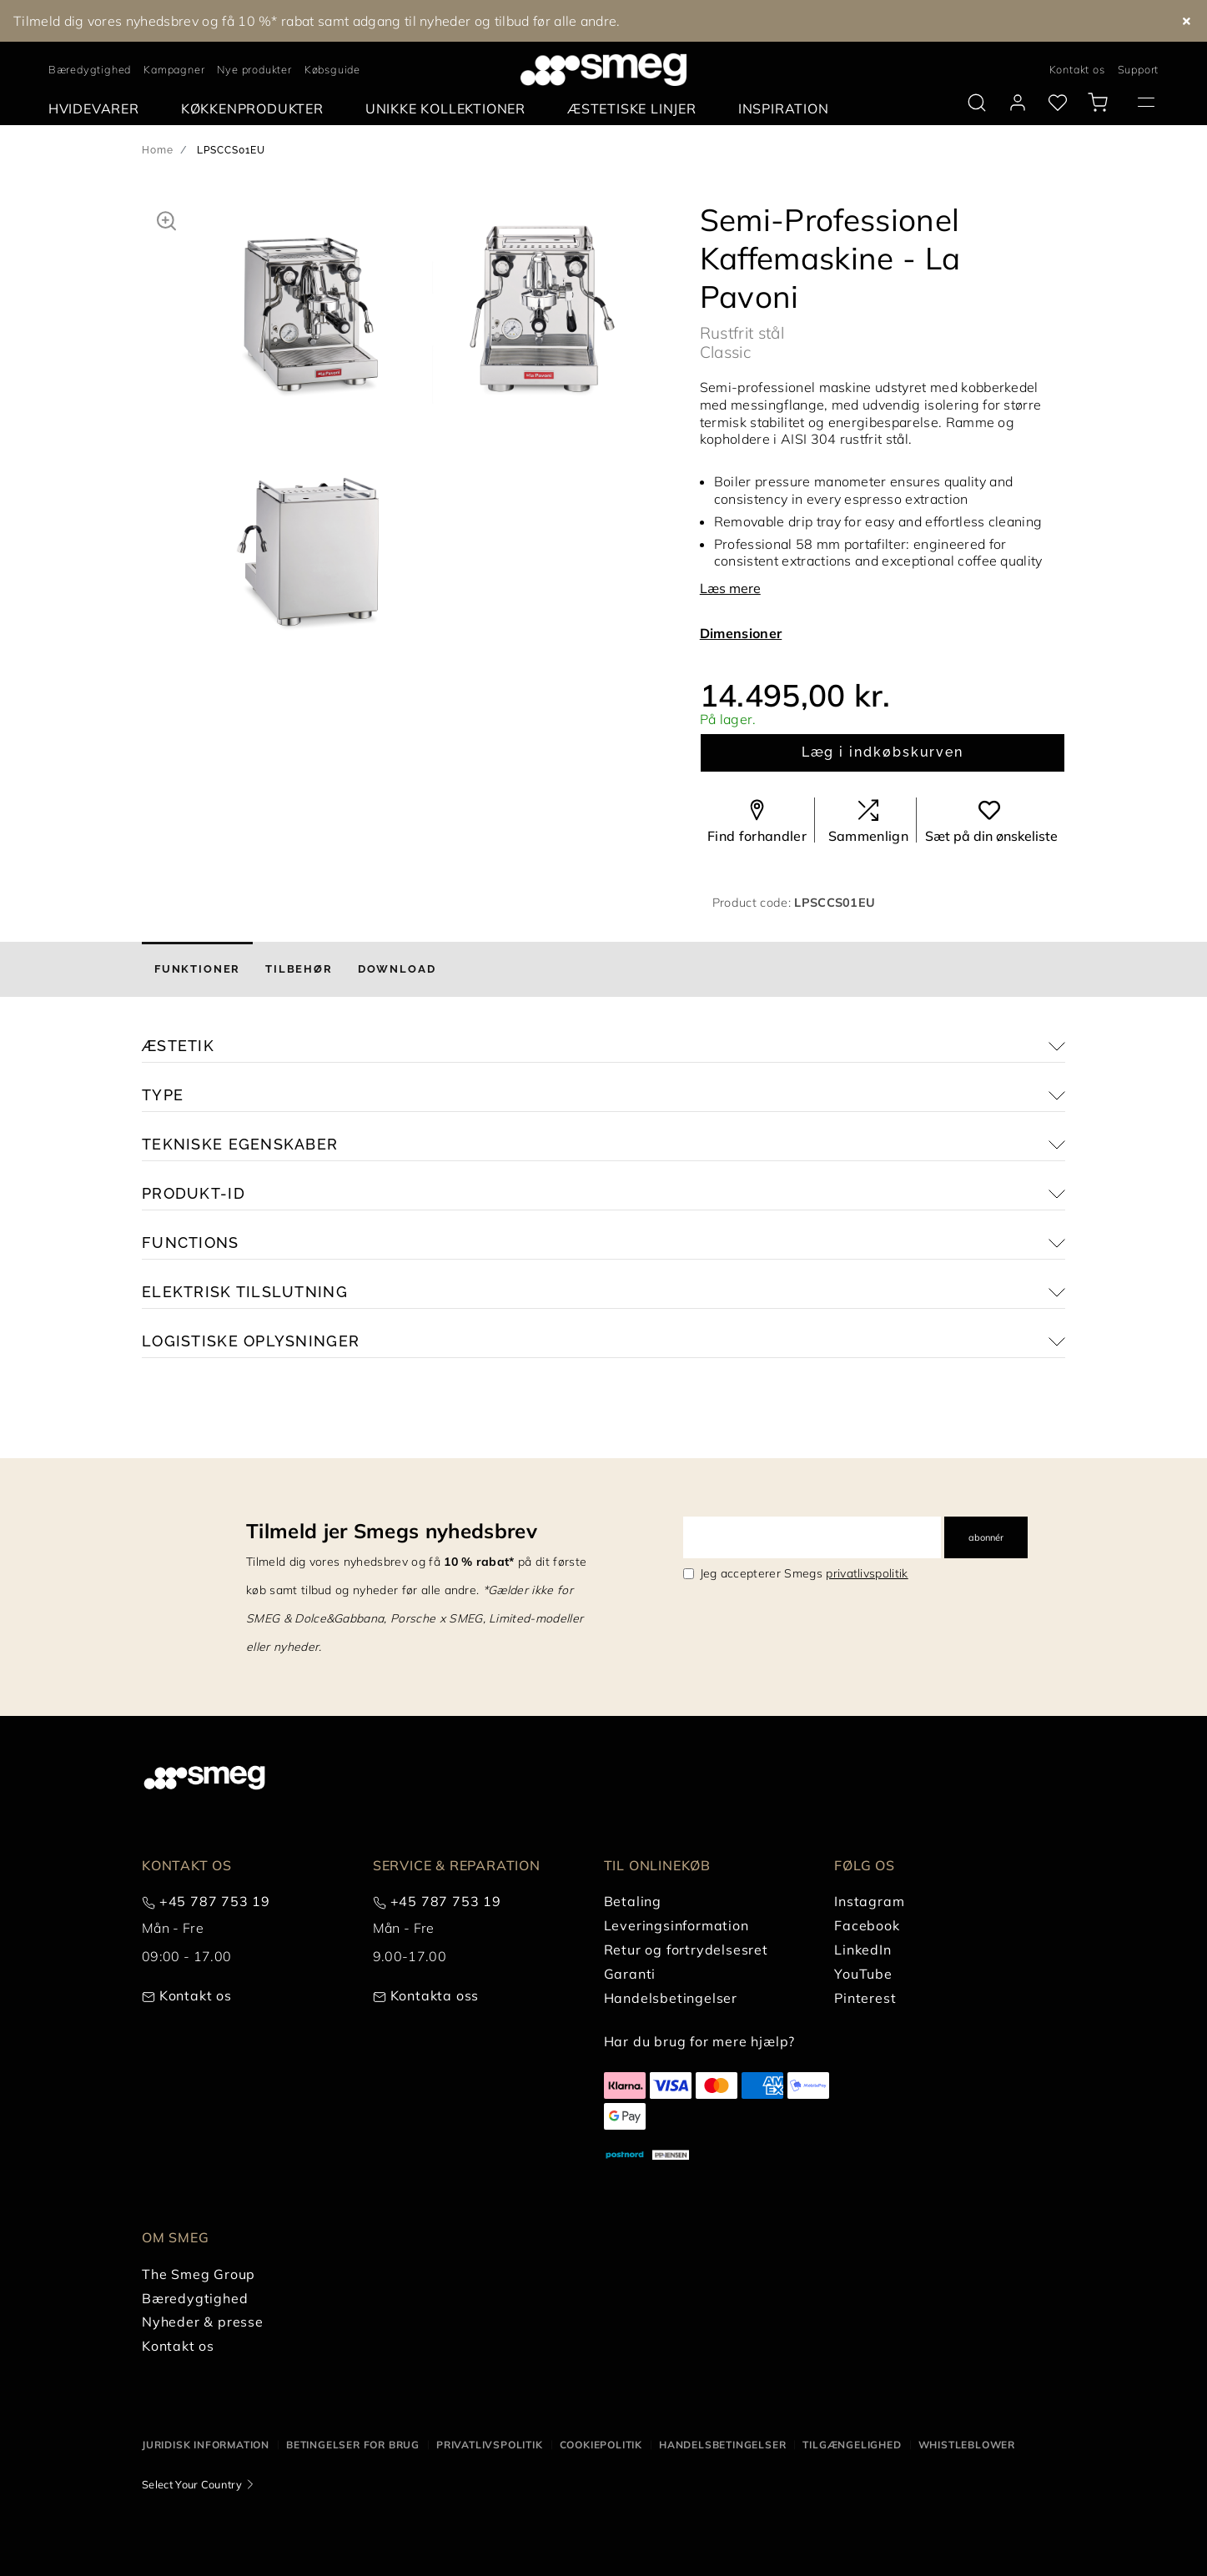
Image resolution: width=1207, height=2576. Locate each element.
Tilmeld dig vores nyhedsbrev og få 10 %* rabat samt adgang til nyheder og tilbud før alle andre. (317, 21)
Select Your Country (192, 2484)
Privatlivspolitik (489, 2444)
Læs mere (730, 588)
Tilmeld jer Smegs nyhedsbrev (391, 1530)
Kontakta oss (435, 1995)
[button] (166, 218)
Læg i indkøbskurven (882, 752)
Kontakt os (1077, 69)
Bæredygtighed (89, 69)
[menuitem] (98, 108)
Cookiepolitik (601, 2444)
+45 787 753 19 (214, 1901)
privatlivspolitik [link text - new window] (867, 1573)
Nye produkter (254, 69)
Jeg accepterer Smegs (804, 1573)
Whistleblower (966, 2444)
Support (1138, 69)
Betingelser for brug (353, 2444)
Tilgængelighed (851, 2444)
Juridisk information (205, 2444)
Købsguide (332, 69)
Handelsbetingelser (722, 2444)
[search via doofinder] (977, 103)
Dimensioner (741, 633)
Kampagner (173, 69)
